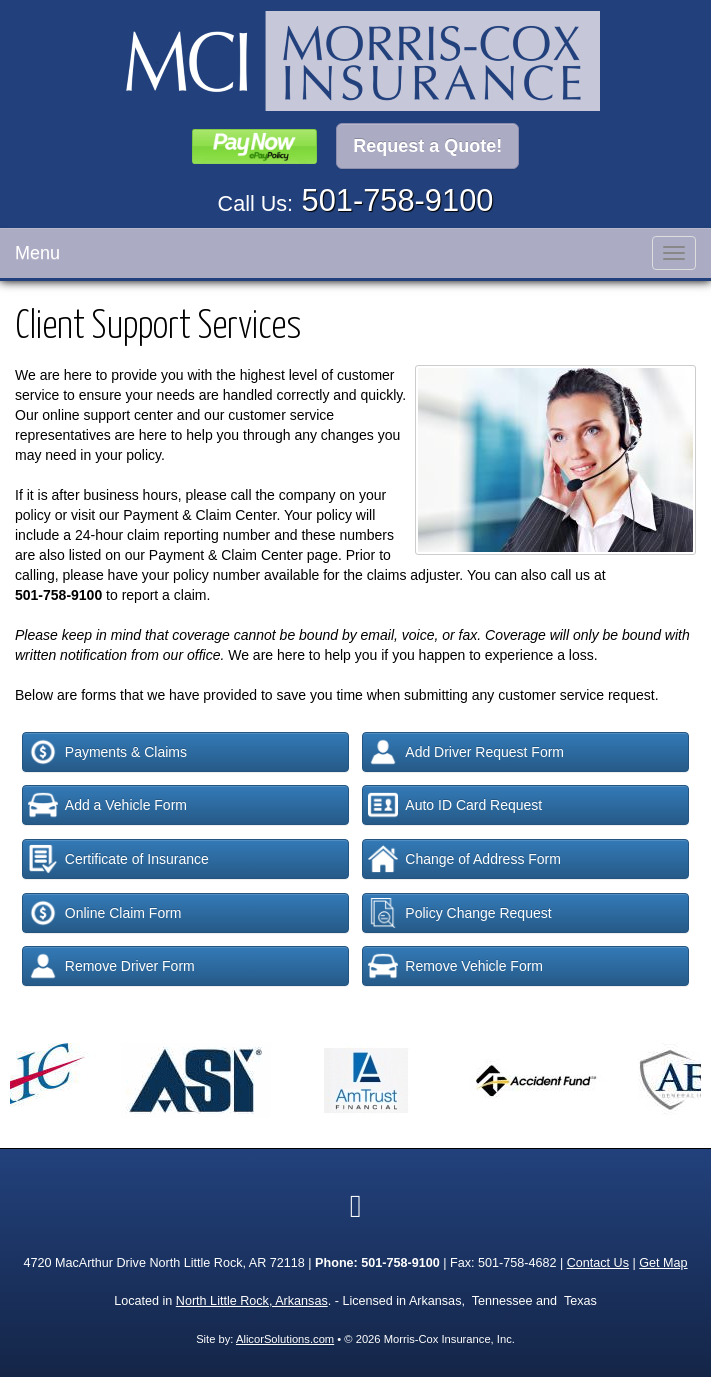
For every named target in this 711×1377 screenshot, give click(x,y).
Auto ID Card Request (455, 805)
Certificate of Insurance (118, 859)
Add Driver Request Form (466, 752)
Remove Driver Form (111, 966)
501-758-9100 (398, 200)
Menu (37, 253)
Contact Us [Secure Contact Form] (598, 1263)
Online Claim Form (105, 913)
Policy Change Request (459, 913)
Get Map (663, 1263)
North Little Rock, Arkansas (252, 1301)
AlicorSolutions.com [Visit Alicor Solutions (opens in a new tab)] (285, 1339)
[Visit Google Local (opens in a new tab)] (356, 1206)
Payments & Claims (107, 752)
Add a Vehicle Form (107, 805)
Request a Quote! (427, 146)
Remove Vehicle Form (455, 966)
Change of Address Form (464, 859)
